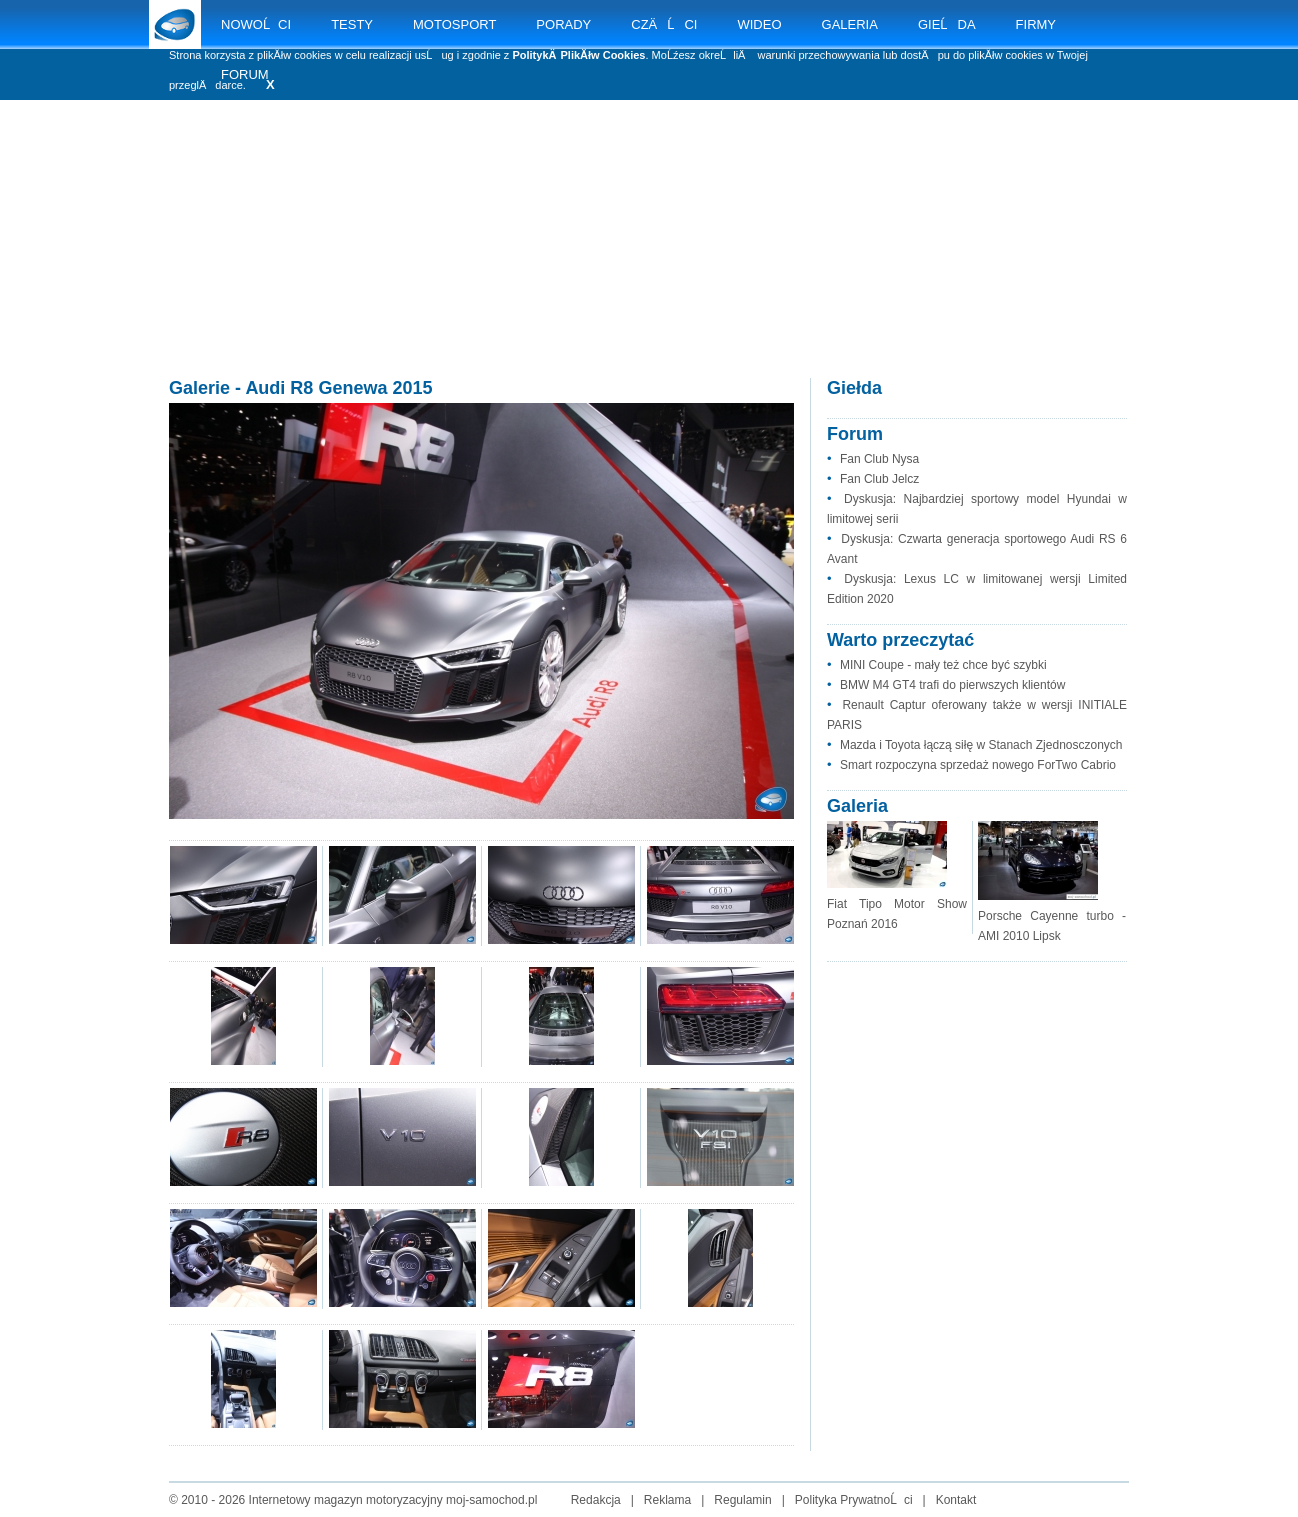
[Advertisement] (649, 260)
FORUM (245, 74)
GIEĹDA (947, 24)
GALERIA (850, 24)
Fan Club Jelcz (879, 479)
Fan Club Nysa (879, 459)
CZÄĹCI (664, 24)
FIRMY (1036, 24)
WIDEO (759, 24)
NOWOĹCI (256, 24)
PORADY (563, 24)
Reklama (667, 1500)
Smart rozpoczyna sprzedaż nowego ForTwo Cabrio (978, 765)
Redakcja (596, 1500)
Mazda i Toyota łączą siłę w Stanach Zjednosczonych (981, 745)
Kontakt (956, 1500)
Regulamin (742, 1500)
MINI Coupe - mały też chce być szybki (943, 665)
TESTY (352, 24)
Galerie (199, 388)
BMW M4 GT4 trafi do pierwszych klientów (952, 685)
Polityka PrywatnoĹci (854, 1500)
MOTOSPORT (454, 24)
